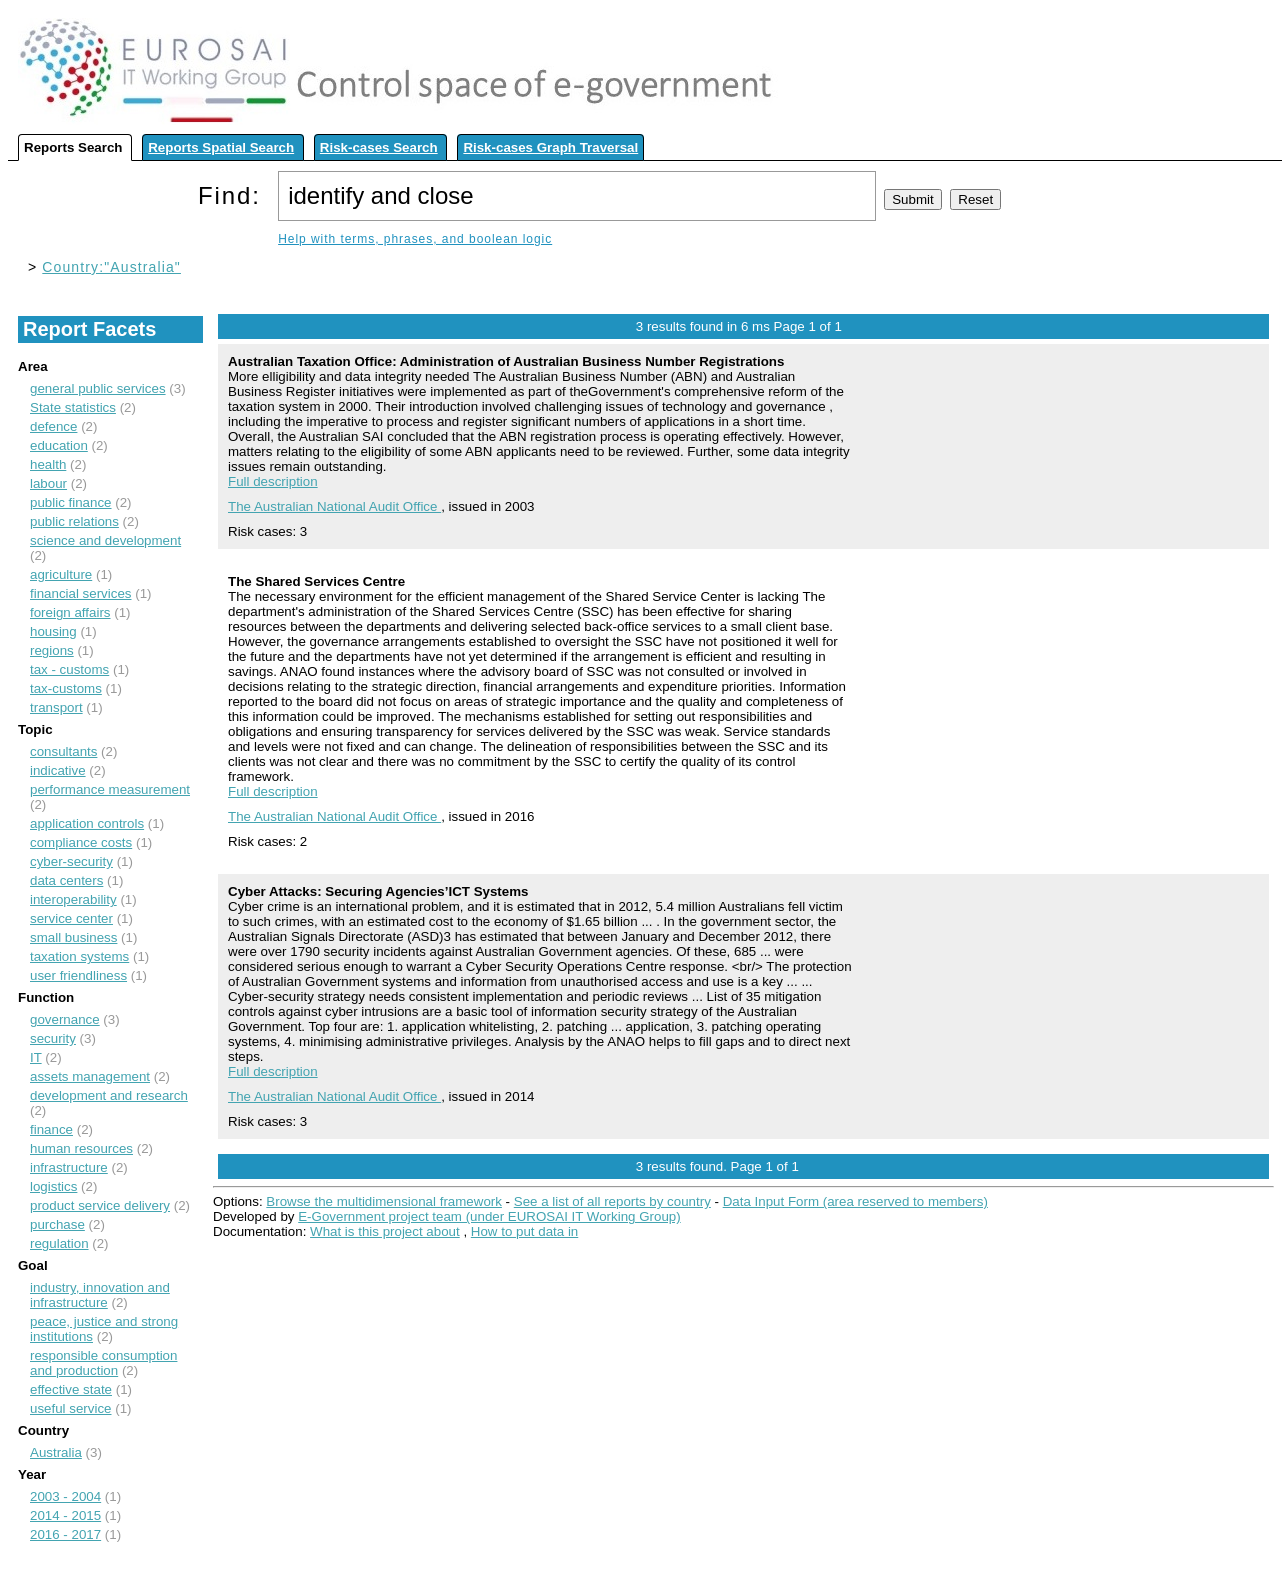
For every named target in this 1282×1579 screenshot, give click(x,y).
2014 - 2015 (65, 1515)
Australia (56, 1452)
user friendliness (78, 975)
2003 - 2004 (65, 1496)
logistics (53, 1186)
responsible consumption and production (103, 1363)
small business (73, 937)
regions (52, 650)
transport (56, 707)
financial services (80, 593)
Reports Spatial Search (221, 147)
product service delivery (100, 1205)
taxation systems (79, 956)
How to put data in (524, 1231)
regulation (59, 1243)
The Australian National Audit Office (334, 506)
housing (53, 631)
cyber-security (71, 861)
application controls (87, 823)
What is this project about (385, 1231)
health (48, 464)
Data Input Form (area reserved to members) (855, 1201)
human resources (81, 1148)
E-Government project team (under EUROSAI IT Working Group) (489, 1216)
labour (48, 483)
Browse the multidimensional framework (384, 1201)
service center (71, 918)
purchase (57, 1224)
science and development (105, 540)
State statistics (73, 407)
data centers (66, 880)
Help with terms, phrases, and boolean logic (415, 239)
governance (65, 1019)
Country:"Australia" (111, 267)
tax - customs (69, 669)
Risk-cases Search (379, 147)
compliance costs (81, 842)
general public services (98, 388)
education (59, 445)
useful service (71, 1408)
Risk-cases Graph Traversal (550, 147)
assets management (90, 1076)
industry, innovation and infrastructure (100, 1295)
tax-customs (66, 688)
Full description (273, 481)
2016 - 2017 (65, 1534)
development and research (109, 1095)
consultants (63, 751)
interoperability (73, 899)
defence (53, 426)
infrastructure (69, 1167)
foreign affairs (70, 612)
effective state (71, 1389)
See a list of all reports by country (612, 1201)
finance (51, 1129)
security (53, 1038)
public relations (74, 521)
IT (36, 1057)
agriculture (61, 574)
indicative (58, 770)
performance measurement (110, 789)
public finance (71, 502)
